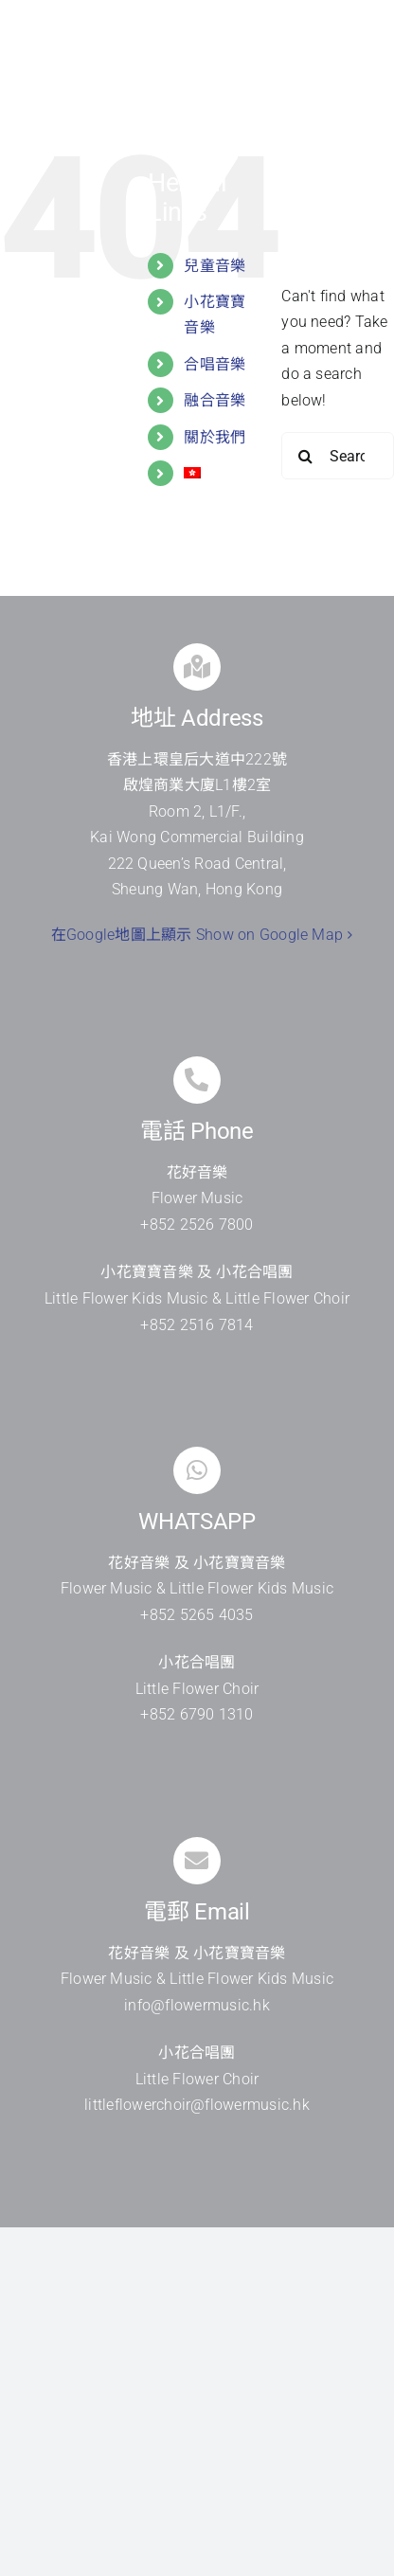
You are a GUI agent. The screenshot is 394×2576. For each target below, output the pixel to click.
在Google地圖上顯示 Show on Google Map (197, 935)
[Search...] (337, 455)
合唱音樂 (214, 364)
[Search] (305, 455)
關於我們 (214, 437)
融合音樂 (214, 400)
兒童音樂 (214, 266)
